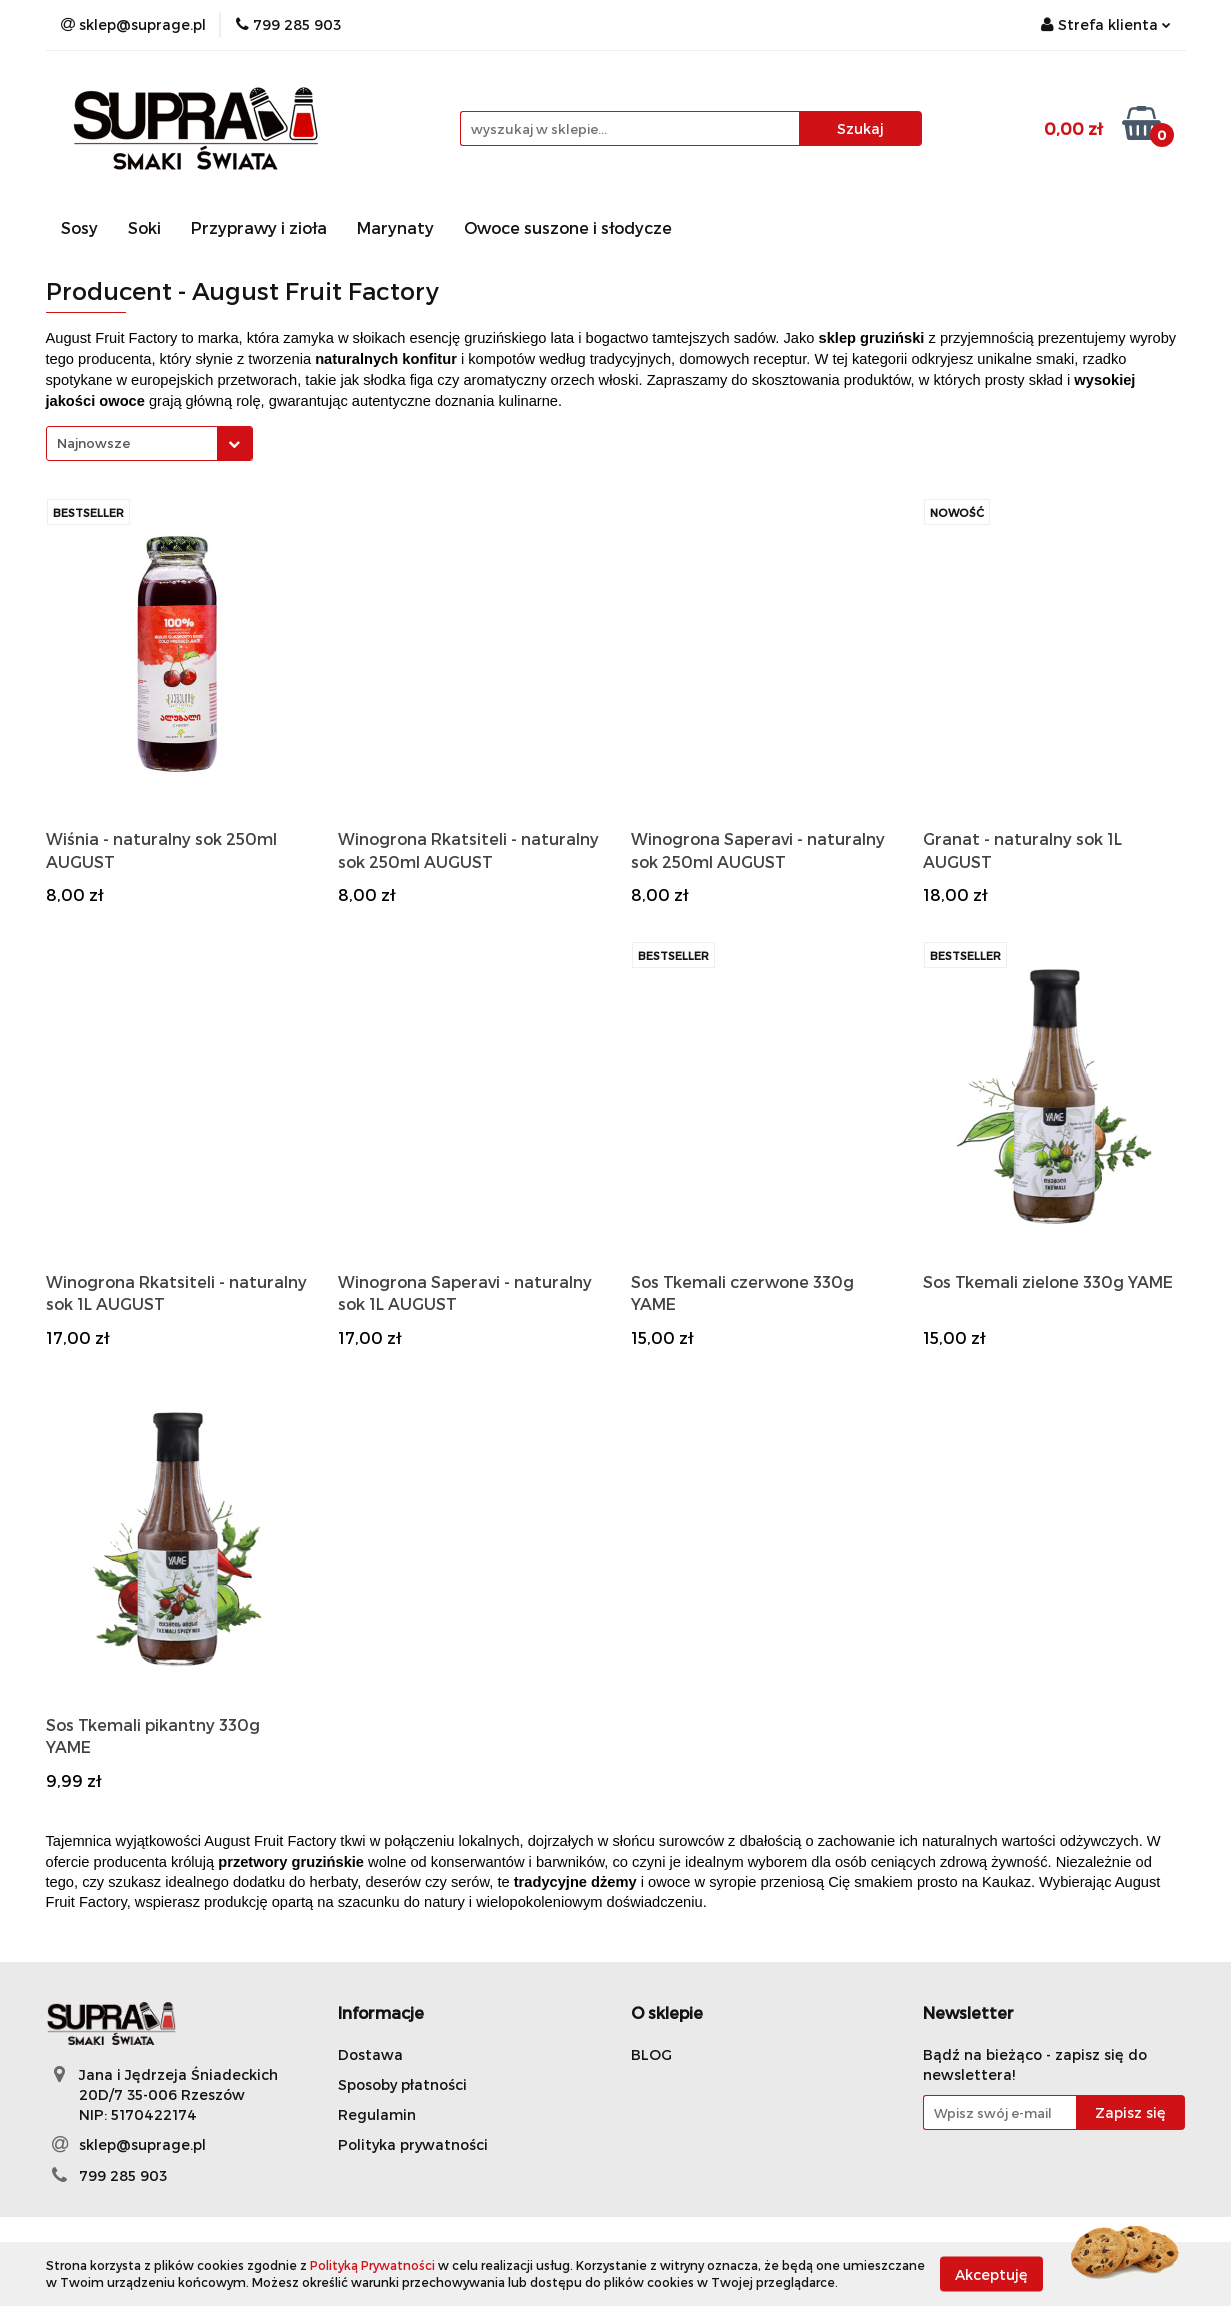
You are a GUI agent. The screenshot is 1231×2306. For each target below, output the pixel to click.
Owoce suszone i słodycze (568, 227)
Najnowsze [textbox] (93, 443)
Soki (144, 227)
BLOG (651, 2054)
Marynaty (395, 227)
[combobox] (149, 443)
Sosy (79, 227)
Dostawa (370, 2054)
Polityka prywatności (413, 2144)
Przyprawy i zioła (259, 227)
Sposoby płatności (402, 2084)
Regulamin (377, 2114)
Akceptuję (991, 2273)
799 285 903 (123, 2175)
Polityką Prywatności (372, 2265)
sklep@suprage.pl (142, 2144)
